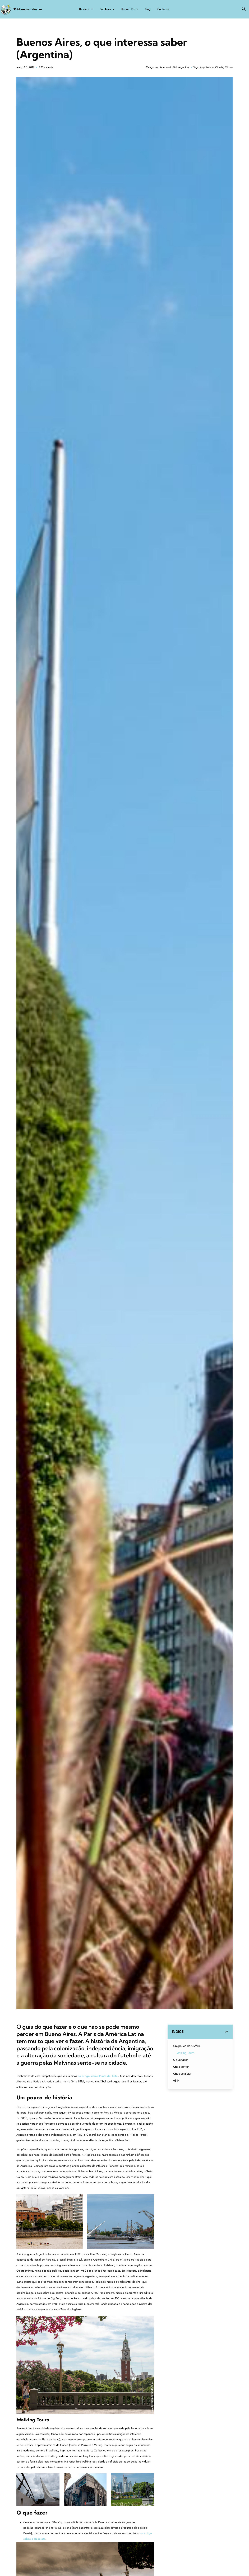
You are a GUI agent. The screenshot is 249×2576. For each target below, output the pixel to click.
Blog (147, 9)
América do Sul (168, 67)
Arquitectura (207, 67)
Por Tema (107, 9)
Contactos (163, 9)
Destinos (86, 9)
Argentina (183, 67)
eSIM (176, 2080)
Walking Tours (185, 2053)
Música (229, 67)
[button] (226, 2031)
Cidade (219, 67)
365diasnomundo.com (27, 9)
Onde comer (181, 2066)
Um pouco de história (187, 2046)
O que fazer (180, 2060)
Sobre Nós (129, 9)
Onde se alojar (182, 2073)
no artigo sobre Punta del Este (98, 2076)
